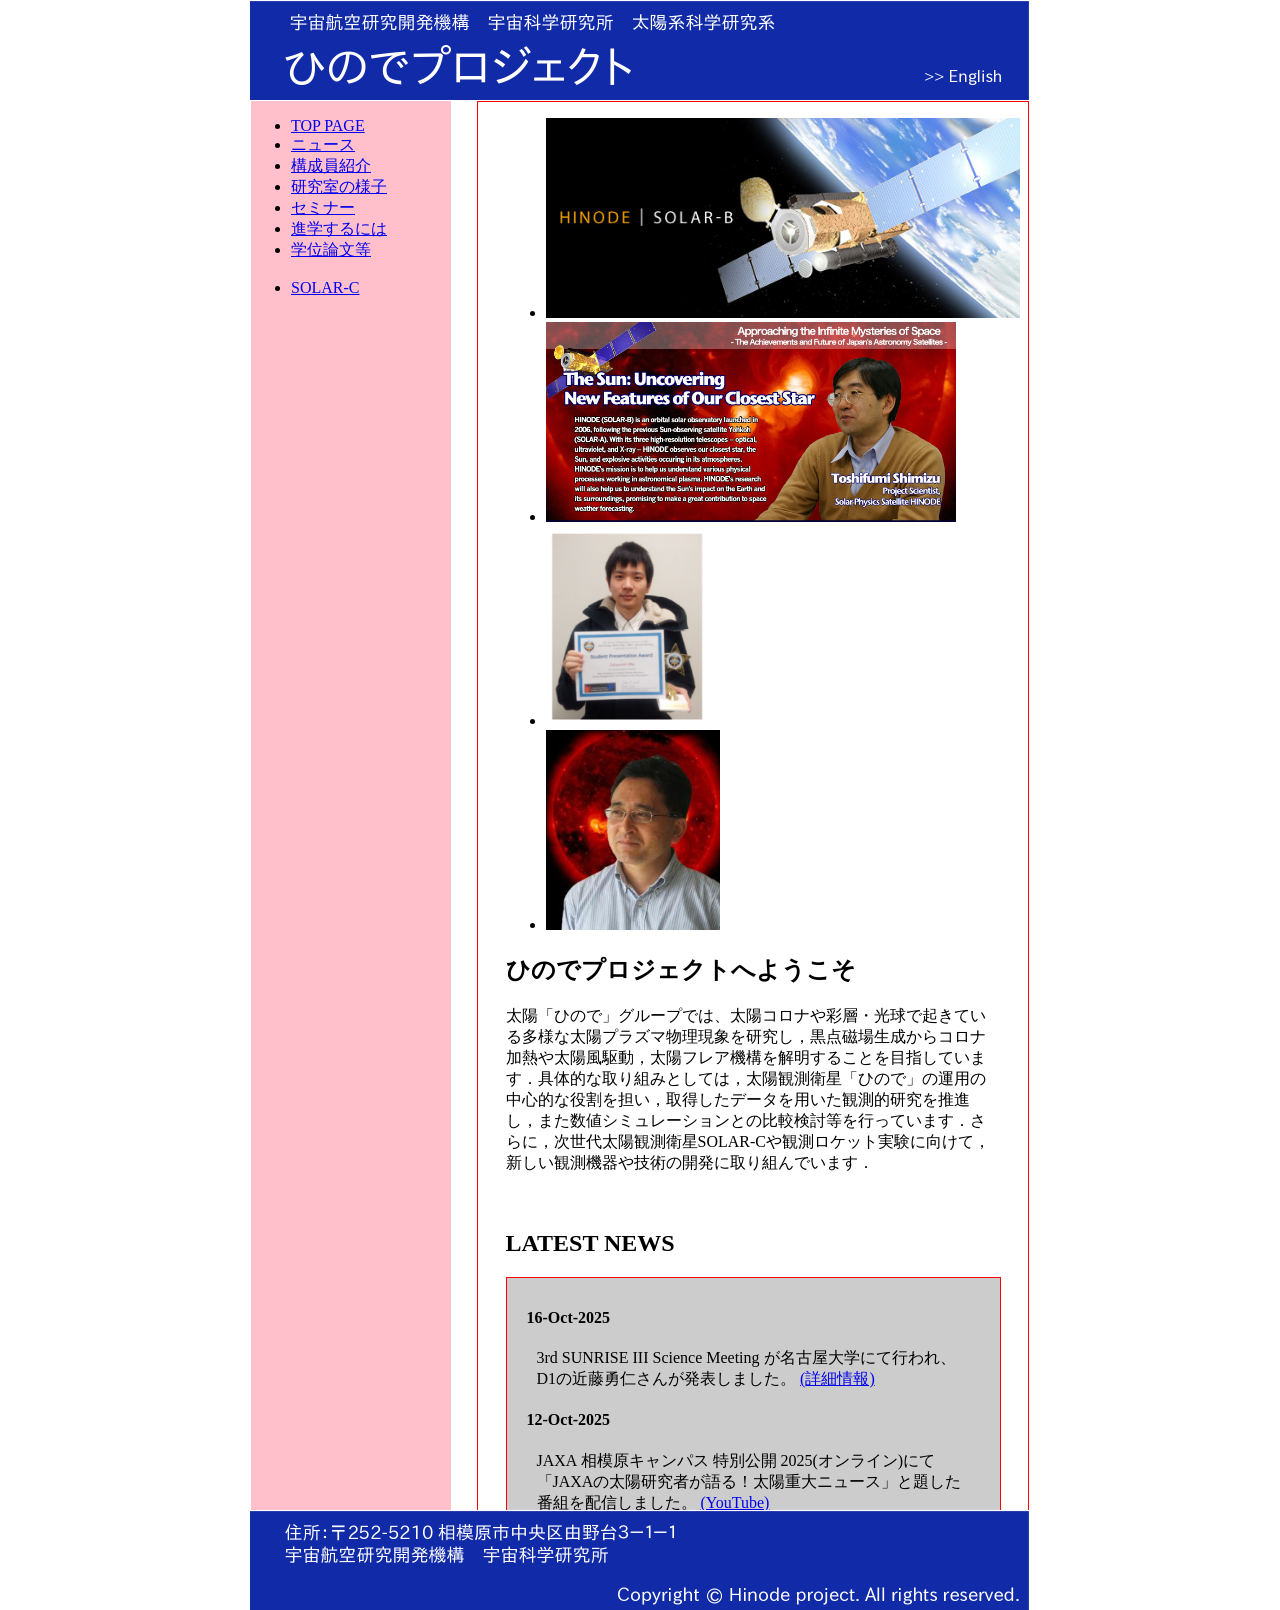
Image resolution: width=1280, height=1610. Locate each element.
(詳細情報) (837, 1378)
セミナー (323, 207)
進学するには (339, 228)
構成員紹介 (331, 165)
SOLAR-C (325, 287)
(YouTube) (735, 1502)
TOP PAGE (328, 125)
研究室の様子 (339, 186)
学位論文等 (331, 249)
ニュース (323, 144)
